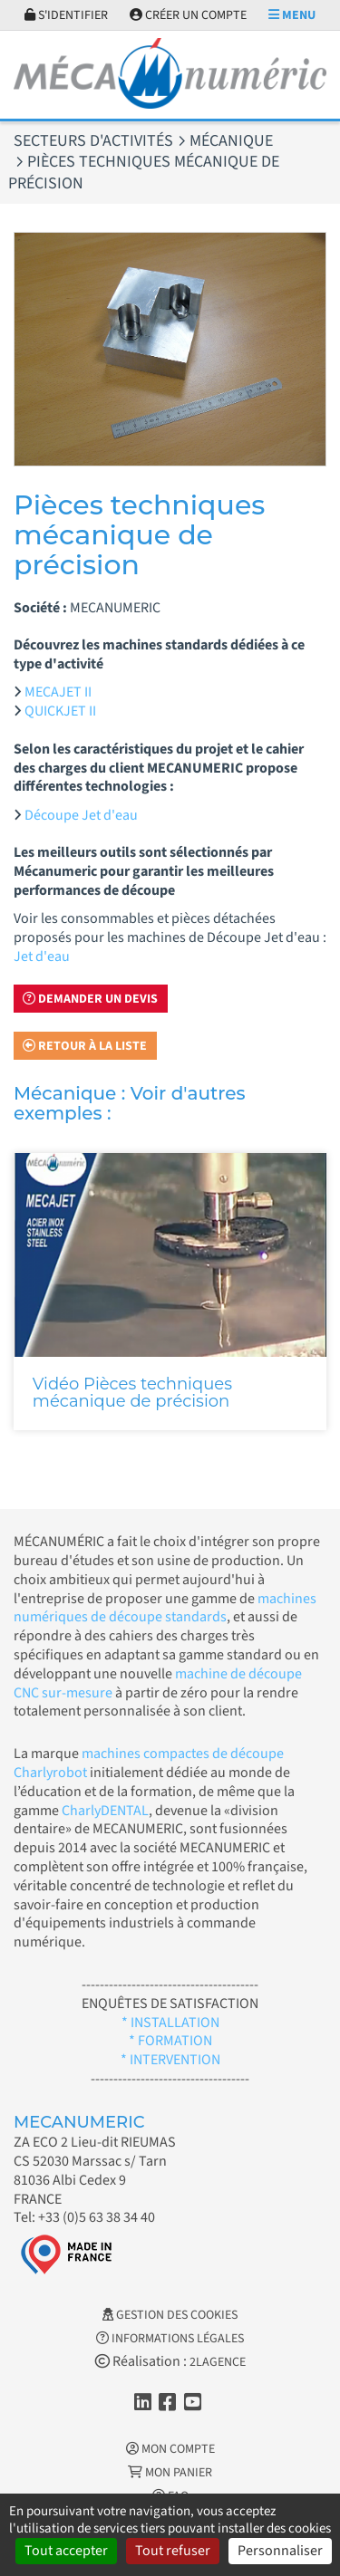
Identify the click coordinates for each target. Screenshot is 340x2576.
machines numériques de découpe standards (165, 1608)
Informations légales (170, 2339)
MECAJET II (58, 692)
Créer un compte (188, 15)
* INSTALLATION (170, 2023)
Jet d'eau (42, 956)
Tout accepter (66, 2551)
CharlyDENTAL (105, 1811)
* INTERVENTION (170, 2060)
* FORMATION (170, 2041)
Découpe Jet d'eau (81, 815)
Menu (292, 15)
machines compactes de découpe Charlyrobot (149, 1763)
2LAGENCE (217, 2362)
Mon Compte (170, 2449)
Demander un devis (90, 999)
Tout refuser (172, 2551)
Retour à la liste (85, 1046)
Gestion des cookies (170, 2315)
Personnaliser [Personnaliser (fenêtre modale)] (280, 2551)
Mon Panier (170, 2473)
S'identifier (66, 15)
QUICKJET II (60, 711)
